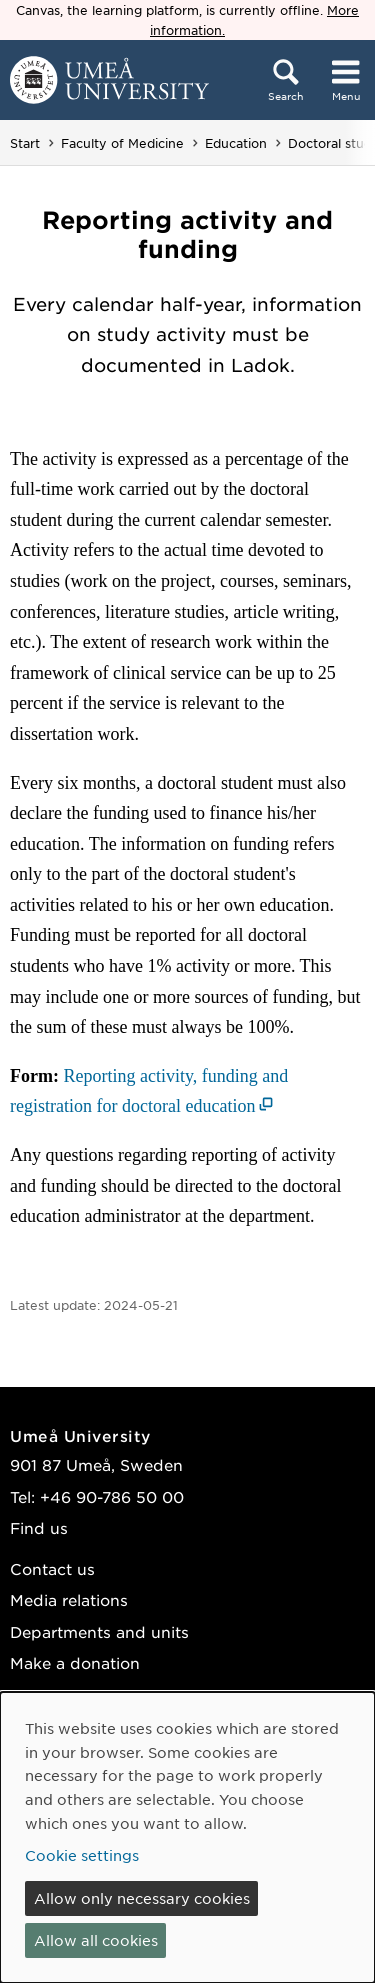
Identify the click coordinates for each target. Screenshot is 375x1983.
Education (236, 143)
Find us (39, 1527)
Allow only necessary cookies (142, 1898)
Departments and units (99, 1631)
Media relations (69, 1599)
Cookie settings (82, 1855)
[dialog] (187, 1837)
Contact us (52, 1568)
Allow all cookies (96, 1940)
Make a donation (75, 1662)
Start (25, 143)
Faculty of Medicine (122, 143)
